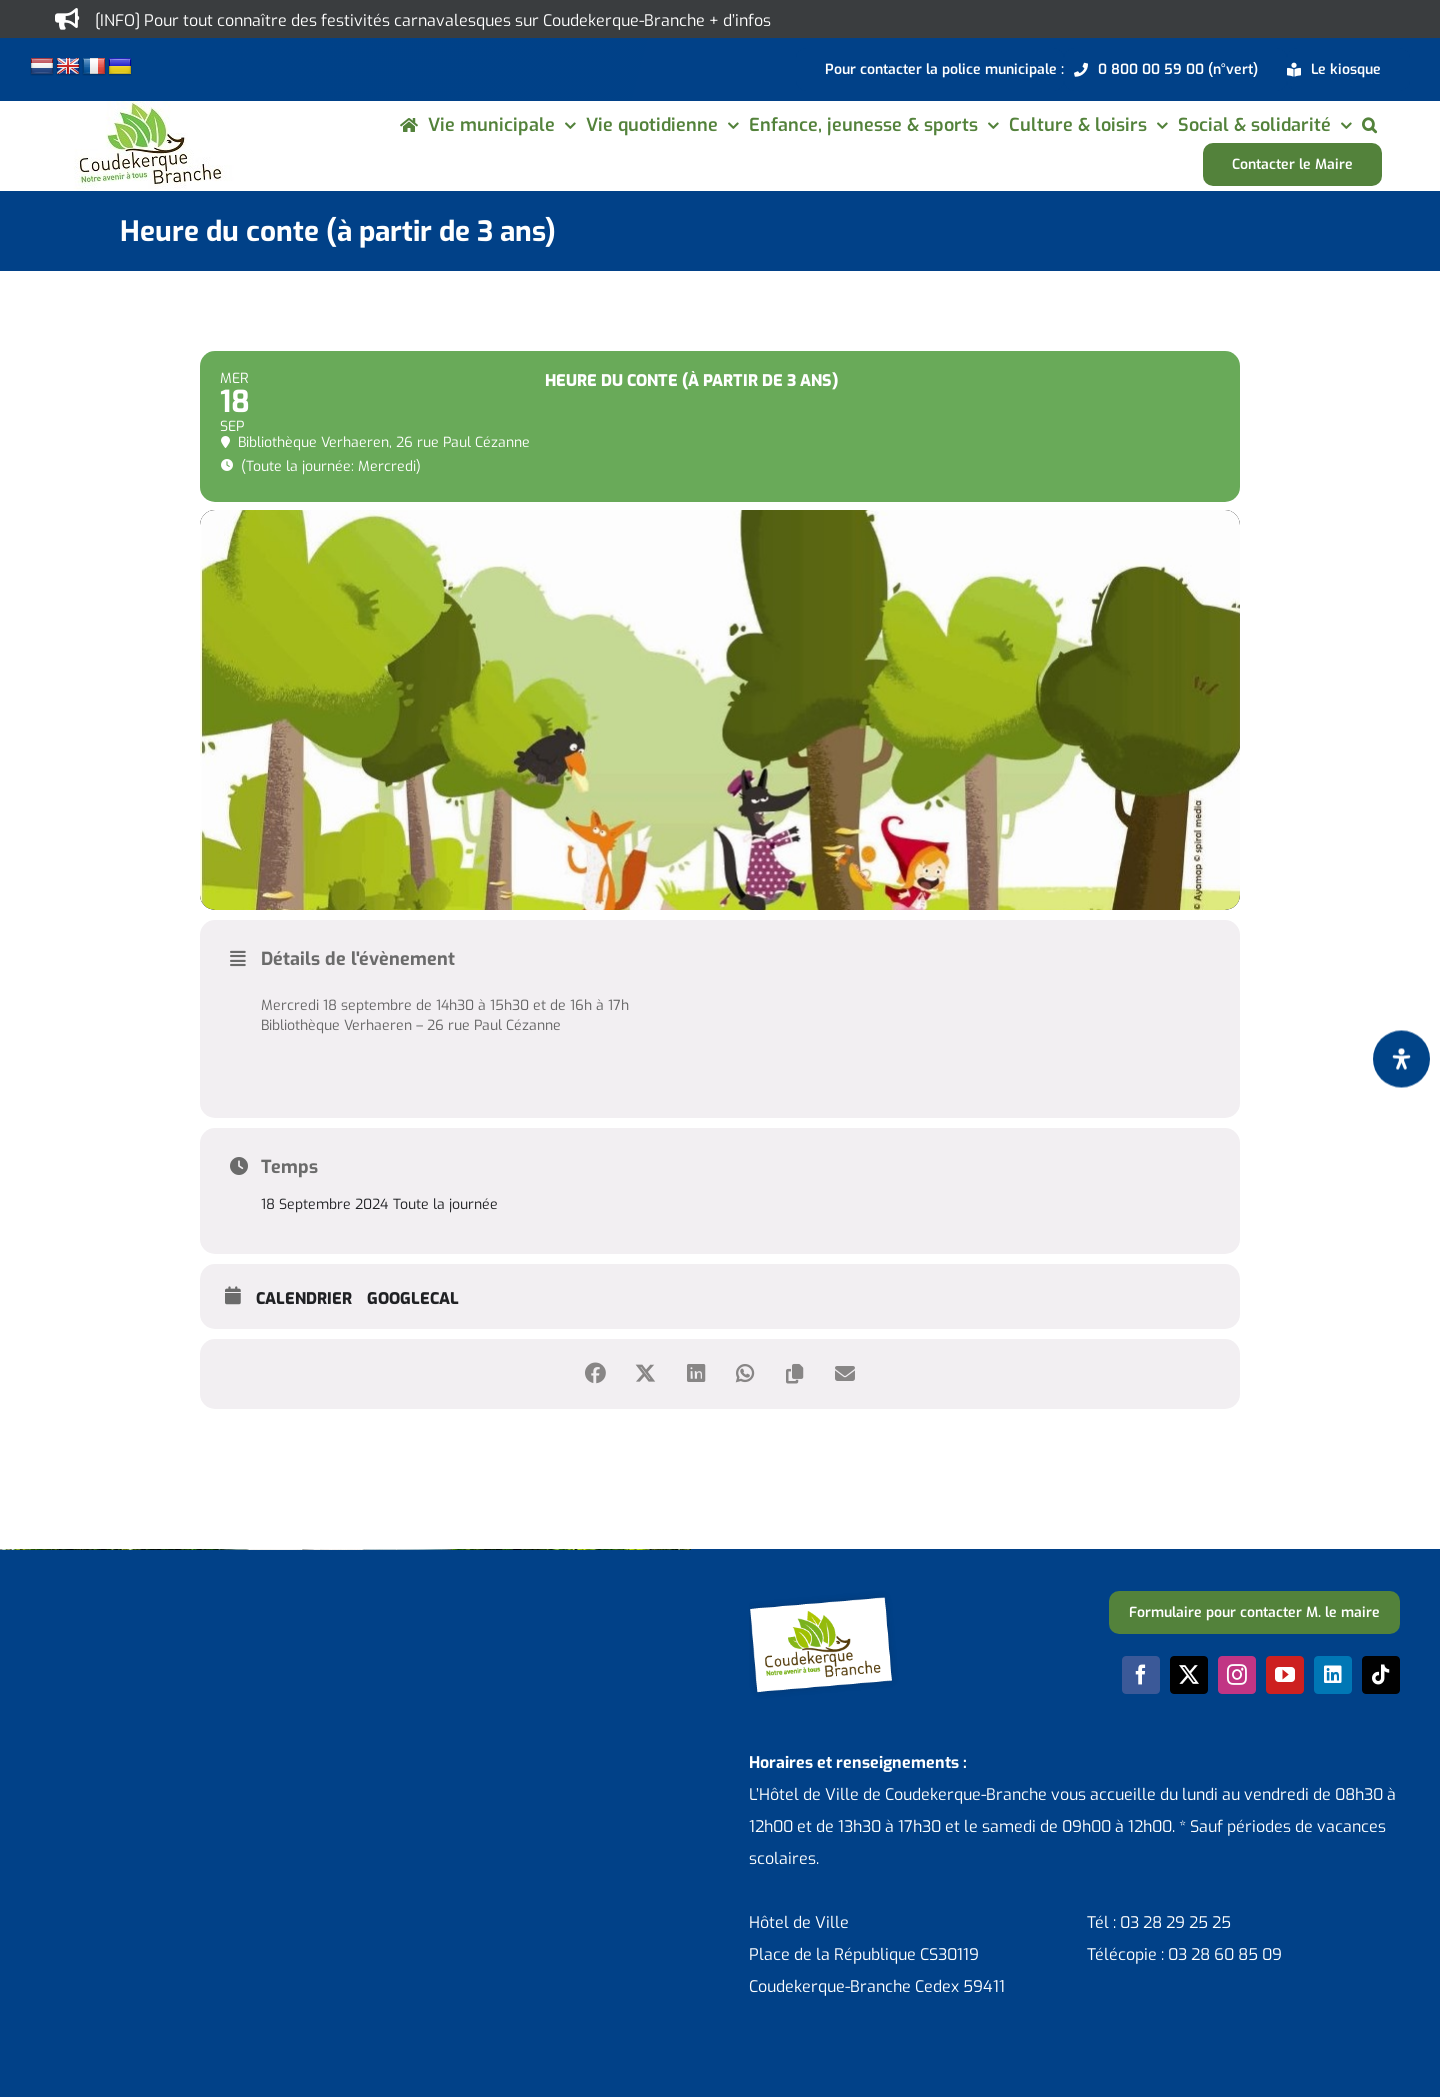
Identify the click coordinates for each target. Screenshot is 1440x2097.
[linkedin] (1333, 1675)
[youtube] (1285, 1675)
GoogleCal (413, 1299)
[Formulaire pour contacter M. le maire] (1254, 1612)
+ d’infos (740, 20)
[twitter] (1189, 1675)
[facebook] (1141, 1675)
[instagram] (1237, 1675)
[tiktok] (1381, 1675)
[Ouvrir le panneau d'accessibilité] (1401, 1058)
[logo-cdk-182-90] (149, 108)
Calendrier (304, 1299)
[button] (1369, 125)
